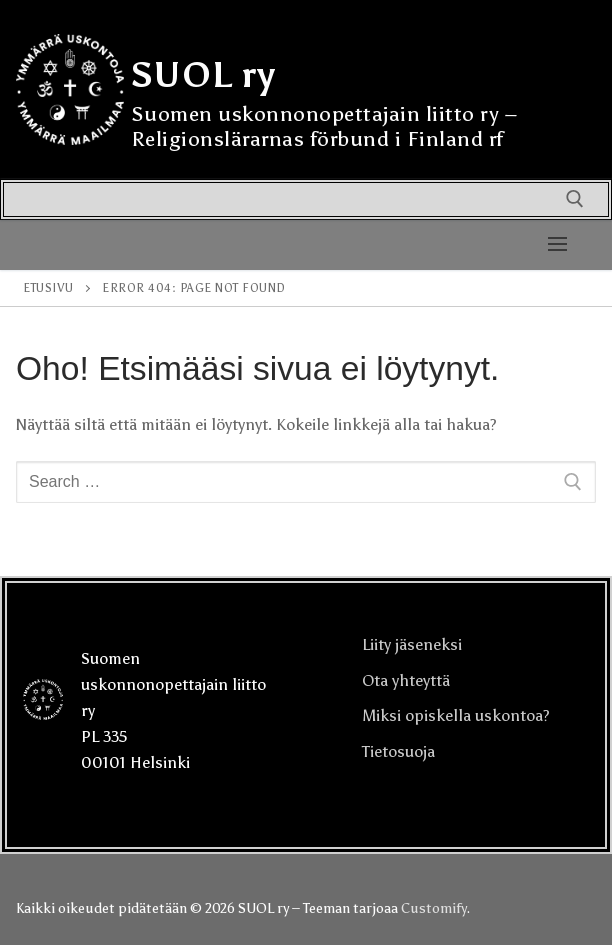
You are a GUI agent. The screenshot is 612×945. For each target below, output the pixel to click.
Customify (433, 908)
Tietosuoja (398, 751)
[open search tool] (575, 199)
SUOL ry (203, 75)
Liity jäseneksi (412, 644)
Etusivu (48, 288)
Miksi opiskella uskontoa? (456, 715)
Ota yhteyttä (406, 680)
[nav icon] (557, 245)
